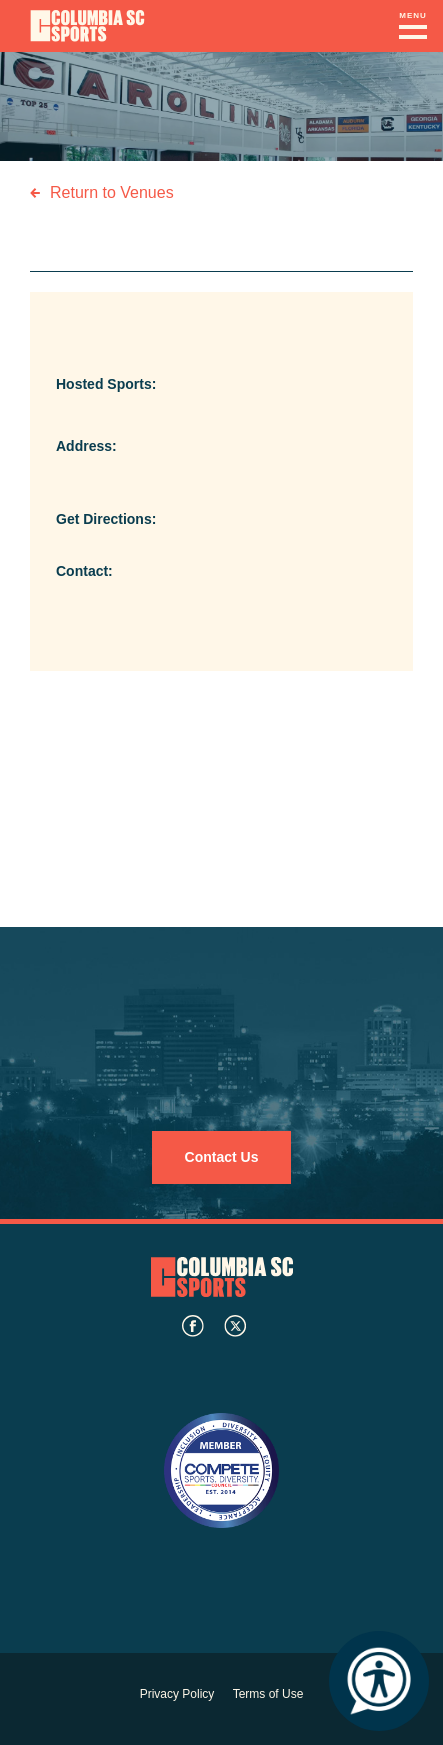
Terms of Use (268, 1694)
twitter (235, 1326)
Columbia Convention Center (87, 26)
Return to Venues (112, 192)
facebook (193, 1326)
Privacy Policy (177, 1694)
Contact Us (222, 1157)
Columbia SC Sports (222, 1276)
